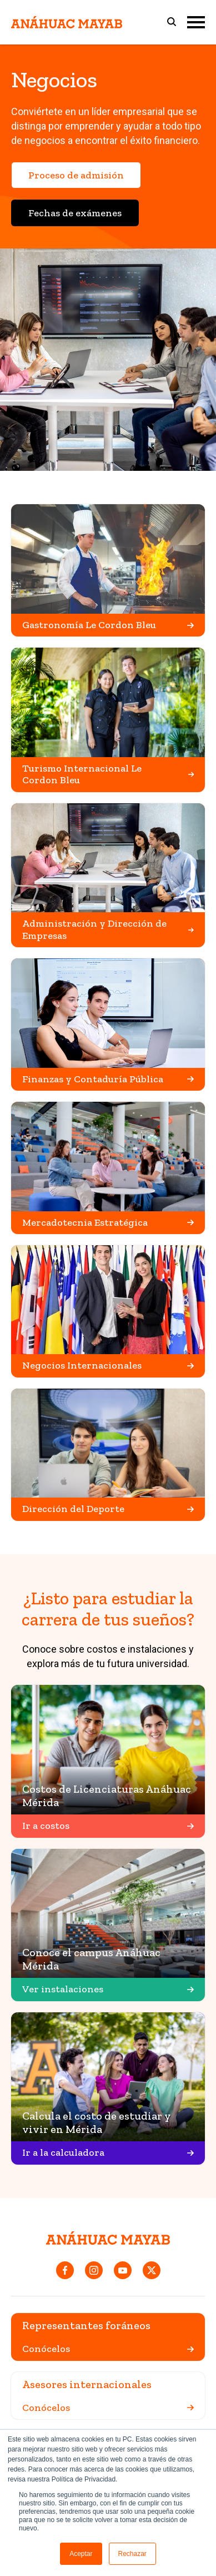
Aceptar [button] (80, 2554)
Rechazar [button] (132, 2554)
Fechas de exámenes (75, 213)
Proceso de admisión (76, 175)
